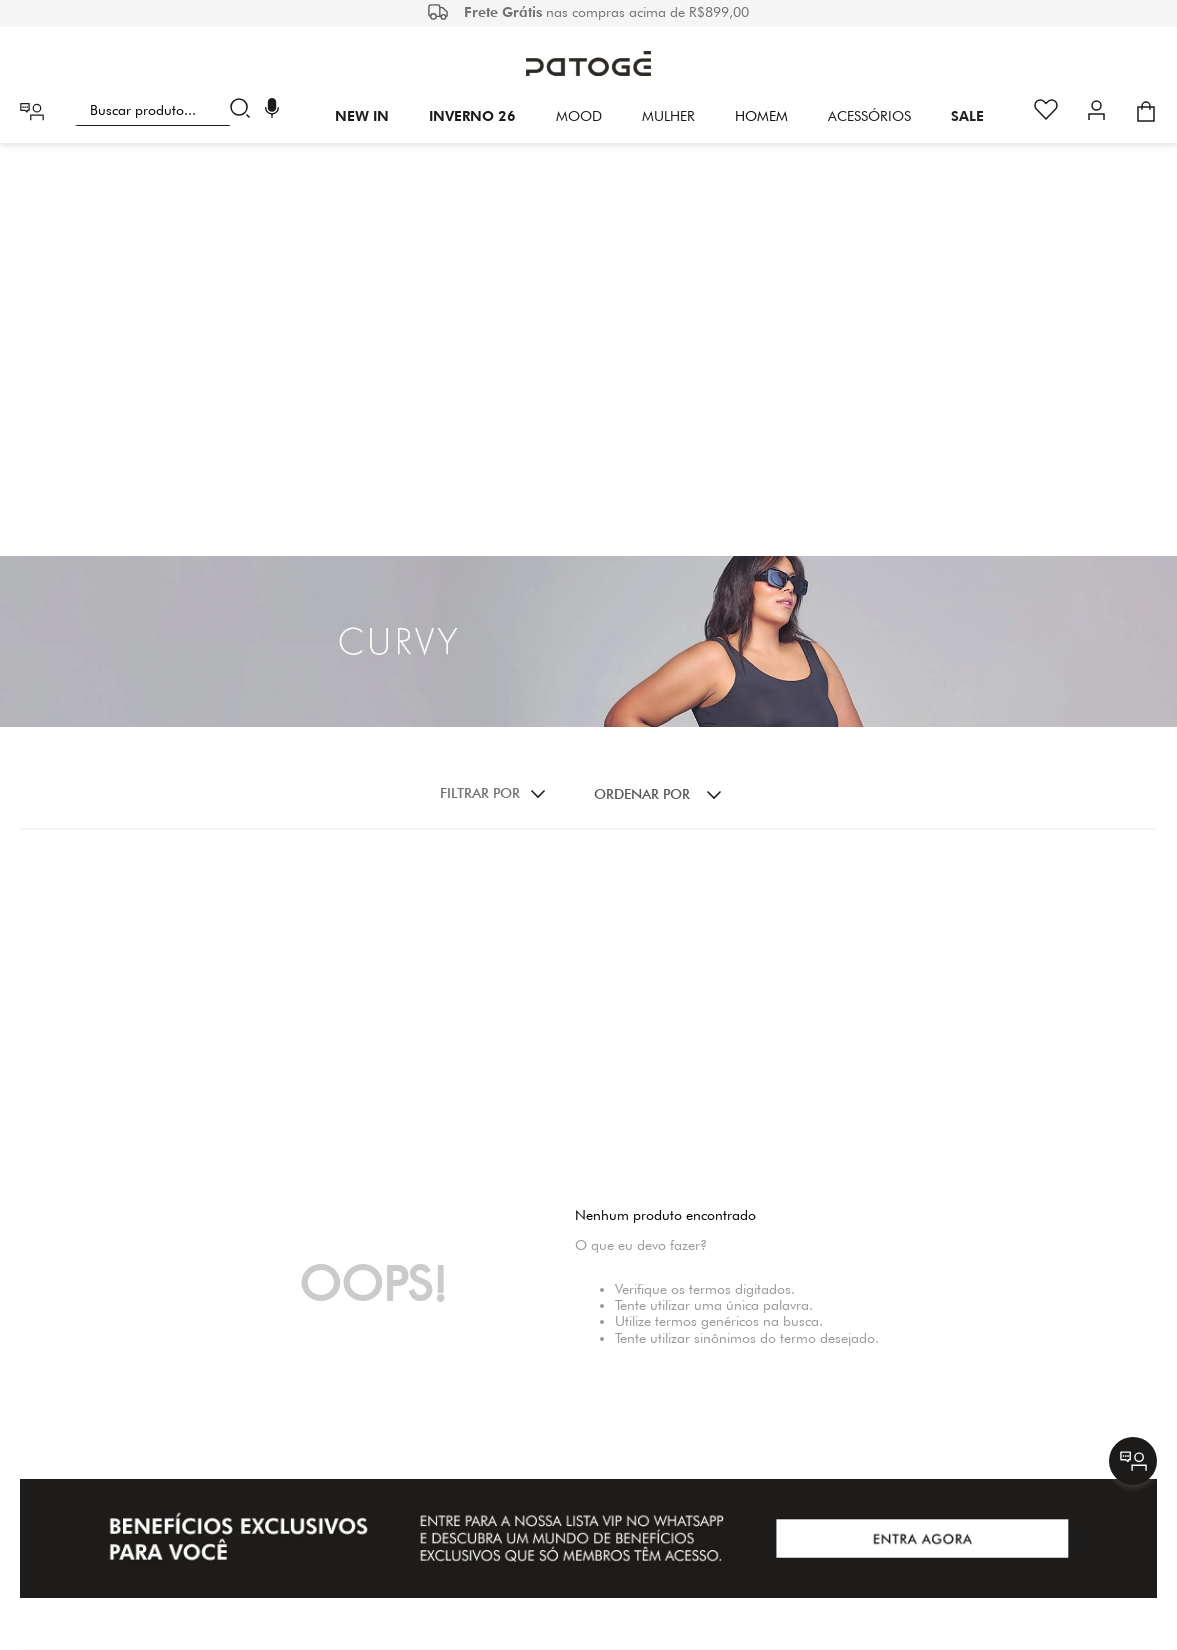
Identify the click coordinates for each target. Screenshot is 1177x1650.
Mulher (668, 116)
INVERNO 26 (472, 116)
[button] (272, 110)
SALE (967, 116)
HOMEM (761, 116)
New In (362, 116)
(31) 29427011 (665, 1495)
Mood (579, 116)
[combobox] (166, 110)
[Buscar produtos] (244, 110)
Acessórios (869, 116)
